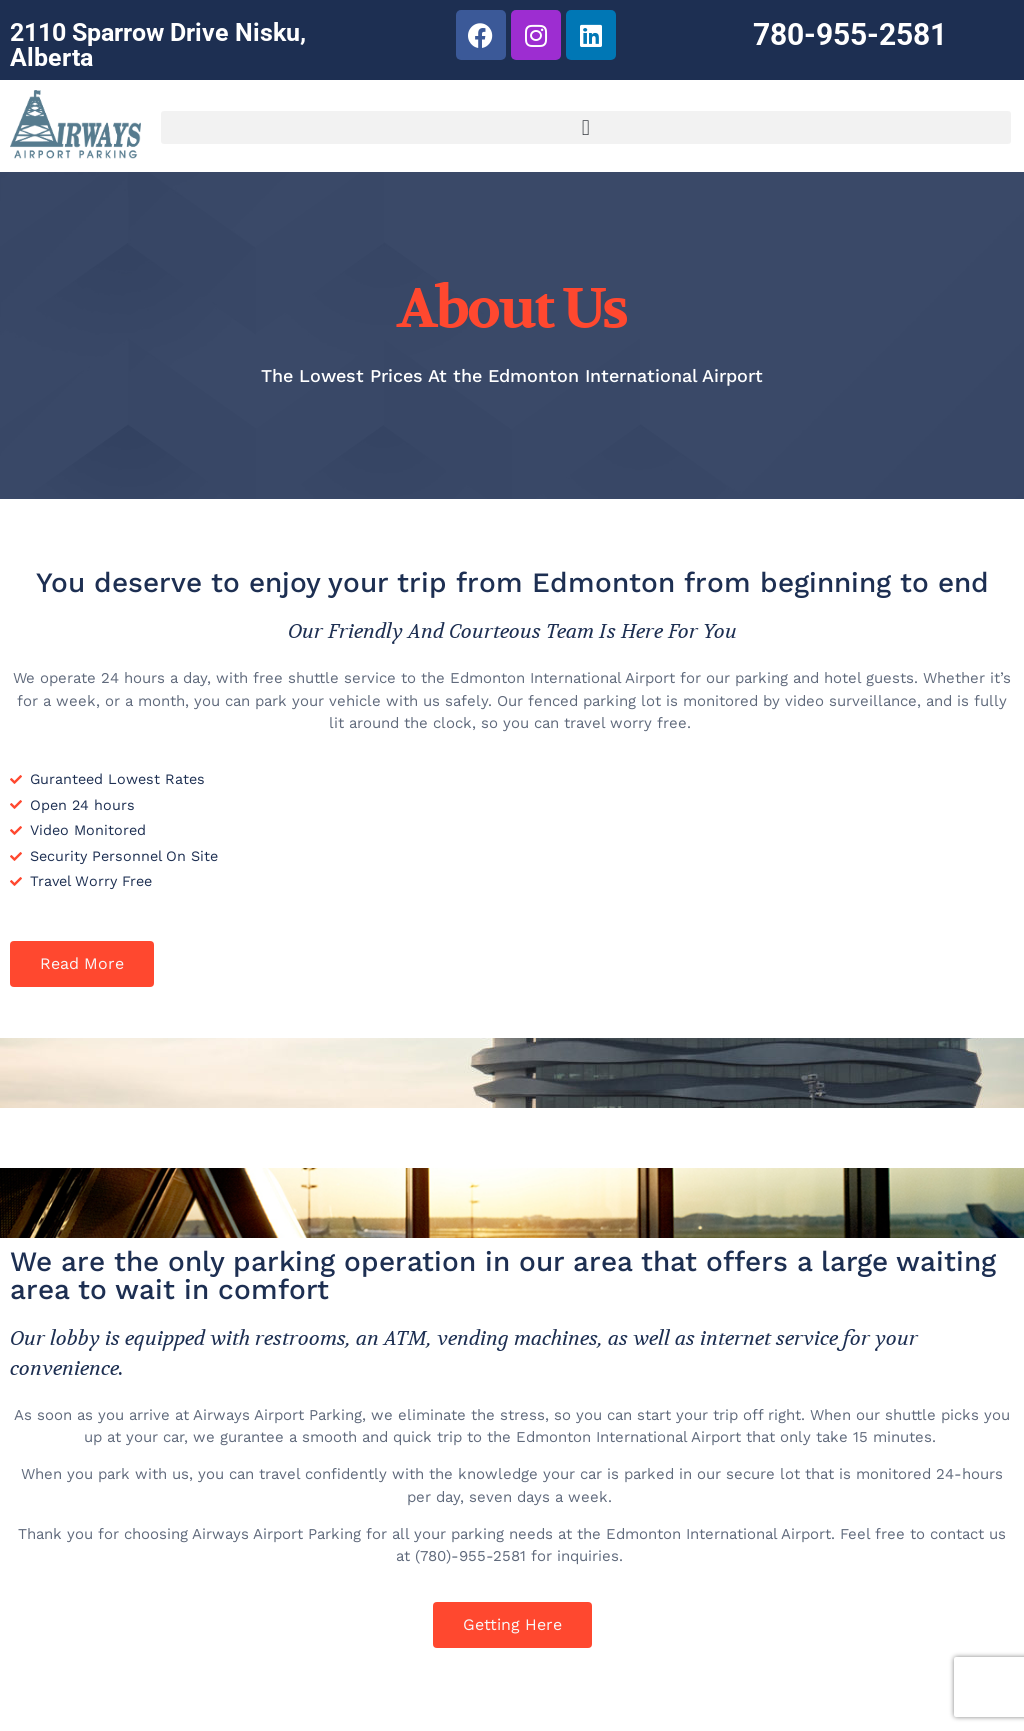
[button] (586, 127)
